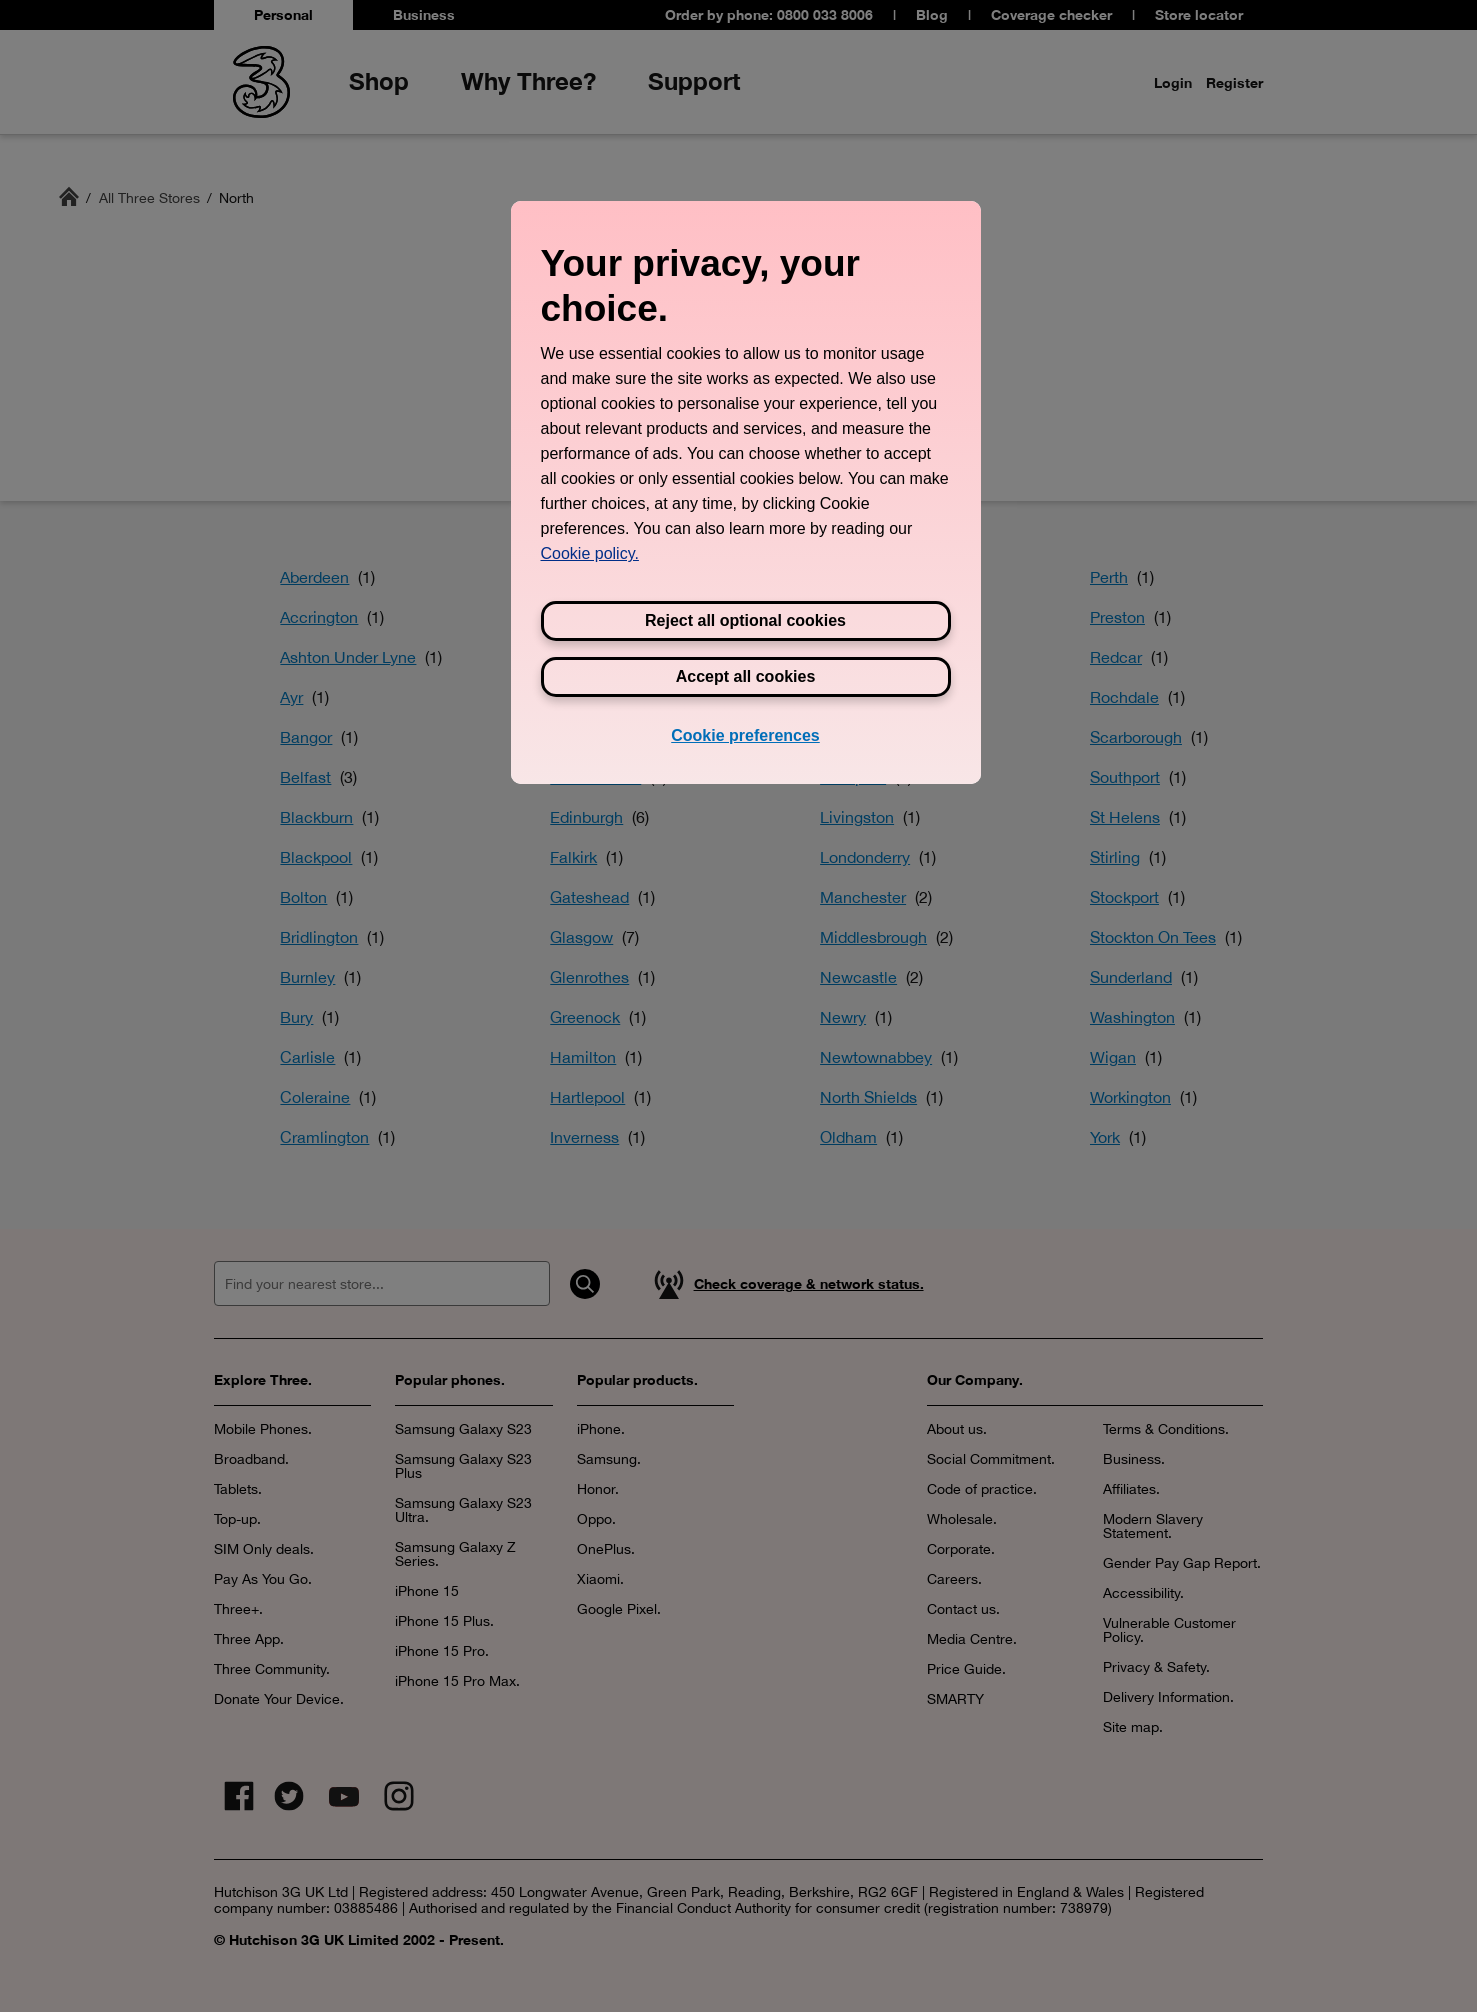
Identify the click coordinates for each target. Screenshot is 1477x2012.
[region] (746, 492)
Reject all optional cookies (745, 620)
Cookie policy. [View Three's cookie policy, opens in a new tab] (590, 553)
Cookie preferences (745, 735)
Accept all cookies (746, 676)
